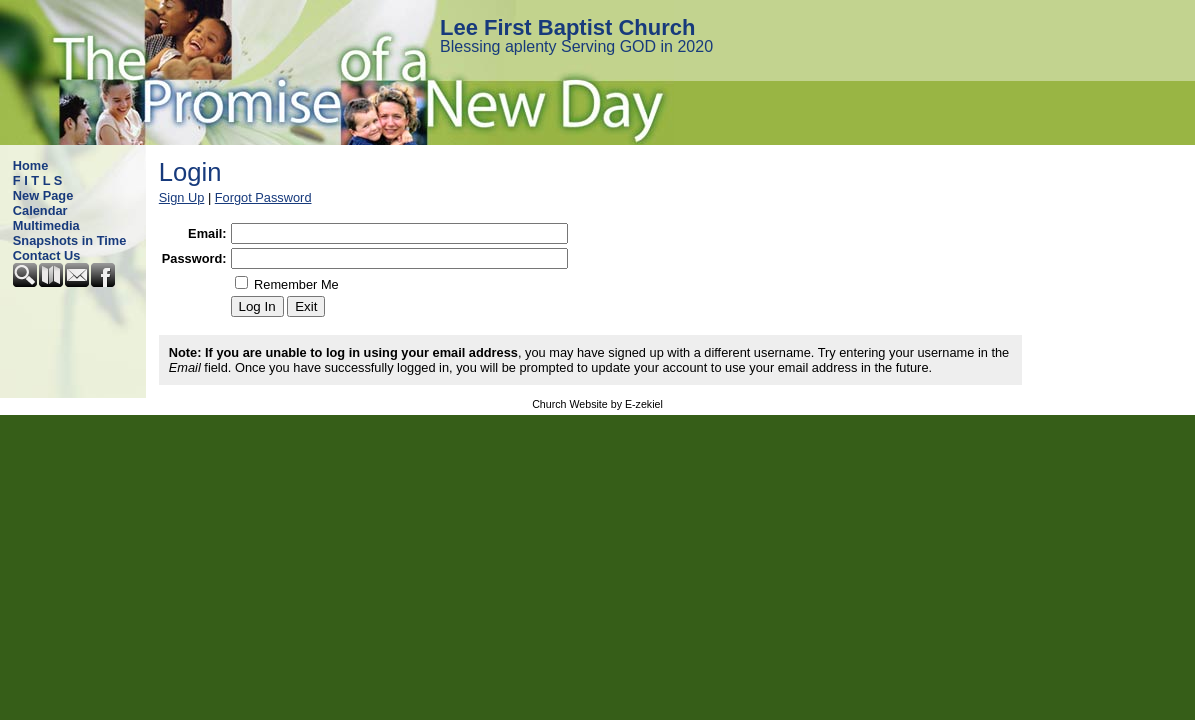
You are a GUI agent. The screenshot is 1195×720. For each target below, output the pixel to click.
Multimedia (46, 225)
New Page (43, 195)
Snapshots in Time (70, 240)
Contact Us (47, 255)
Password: (194, 258)
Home (31, 165)
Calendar (40, 210)
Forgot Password (263, 197)
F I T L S (38, 180)
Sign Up (182, 197)
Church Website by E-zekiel (597, 404)
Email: (207, 233)
